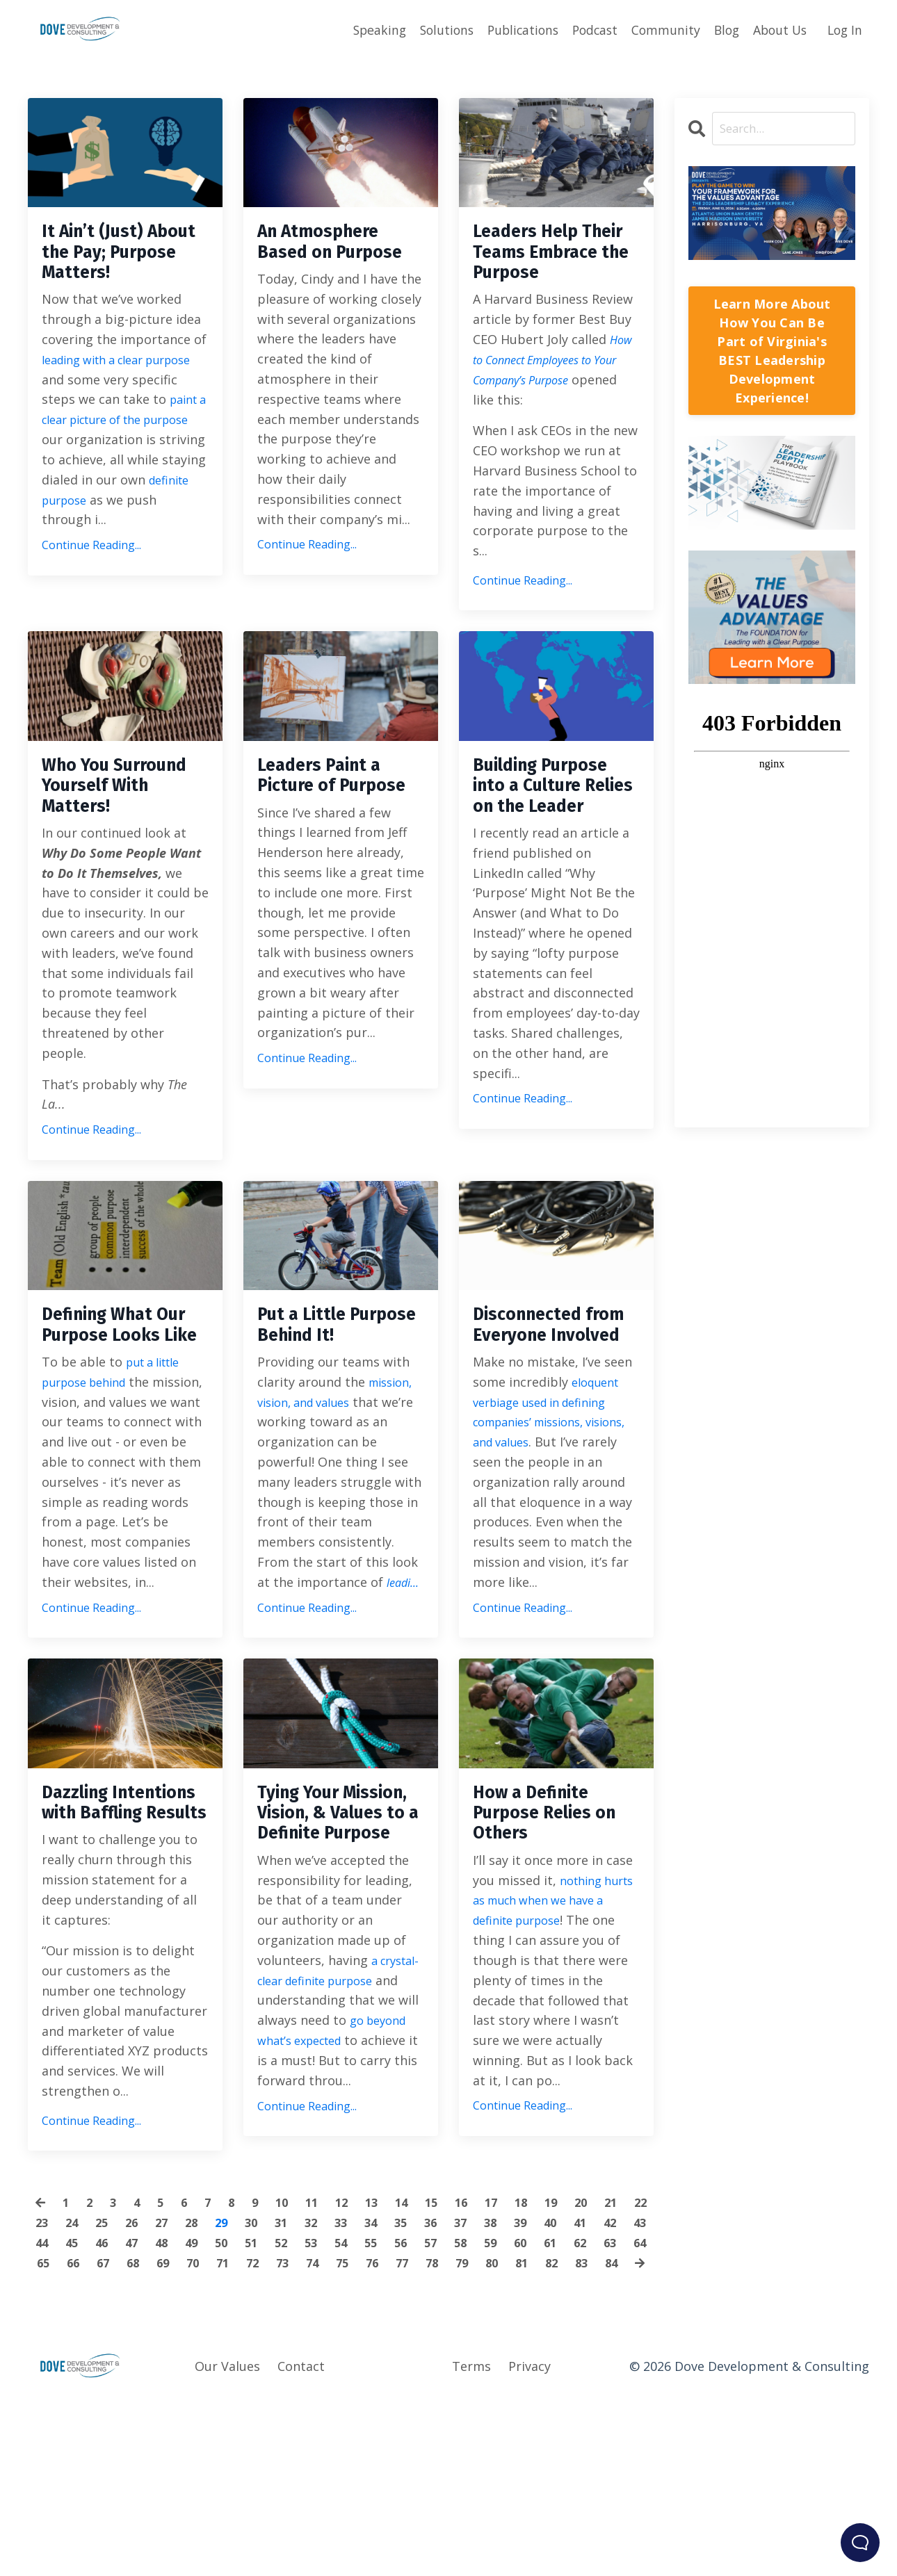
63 (75, 2417)
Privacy (529, 2541)
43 (75, 2398)
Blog (720, 29)
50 (294, 2398)
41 (638, 2378)
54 (419, 2398)
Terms (471, 2541)
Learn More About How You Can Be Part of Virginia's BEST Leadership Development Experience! (772, 351)
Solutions (431, 29)
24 (106, 2378)
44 (106, 2398)
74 (419, 2417)
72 (357, 2417)
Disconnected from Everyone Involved (542, 1418)
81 (638, 2417)
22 (44, 2378)
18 (543, 2357)
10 (293, 2357)
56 (482, 2398)
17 (512, 2357)
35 (451, 2378)
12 (355, 2357)
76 (482, 2417)
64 (106, 2417)
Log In (843, 29)
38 (544, 2378)
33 (388, 2378)
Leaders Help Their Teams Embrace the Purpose (536, 271)
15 (449, 2357)
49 (263, 2398)
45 (138, 2398)
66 (169, 2417)
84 (358, 2437)
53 (388, 2398)
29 (263, 2378)
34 (419, 2378)
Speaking (361, 29)
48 (232, 2398)
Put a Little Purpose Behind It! (333, 1418)
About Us (776, 29)
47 (200, 2398)
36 (482, 2378)
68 (232, 2417)
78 (544, 2417)
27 (200, 2378)
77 (513, 2417)
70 (294, 2417)
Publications (511, 29)
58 (544, 2398)
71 (325, 2417)
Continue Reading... (91, 578)
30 (294, 2378)
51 (325, 2398)
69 (263, 2417)
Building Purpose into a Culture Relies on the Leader (555, 843)
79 (576, 2417)
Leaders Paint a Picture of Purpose (331, 830)
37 (513, 2378)
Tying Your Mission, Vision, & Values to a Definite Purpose (337, 1943)
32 (357, 2378)
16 (480, 2357)
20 (606, 2357)
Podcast (586, 29)
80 (607, 2417)
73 (388, 2417)
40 (607, 2378)
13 (387, 2357)
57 (513, 2398)
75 (451, 2417)
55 (451, 2398)
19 (574, 2357)
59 (576, 2398)
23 (75, 2378)
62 (44, 2417)
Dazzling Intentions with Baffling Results (118, 1930)
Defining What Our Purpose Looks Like (110, 1418)
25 (138, 2378)
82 (295, 2437)
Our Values (227, 2541)
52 (357, 2398)
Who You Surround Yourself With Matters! (106, 843)
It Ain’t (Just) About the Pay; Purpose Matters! (124, 258)
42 (44, 2398)
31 (325, 2378)
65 (138, 2417)
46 (169, 2398)
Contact (301, 2541)
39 (576, 2378)
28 (232, 2378)
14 (418, 2357)
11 (324, 2357)
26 (169, 2378)
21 (637, 2357)
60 (607, 2398)
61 (638, 2398)
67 (200, 2417)
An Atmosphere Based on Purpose (331, 258)
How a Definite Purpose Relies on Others (544, 1930)
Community (658, 29)
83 (327, 2437)
